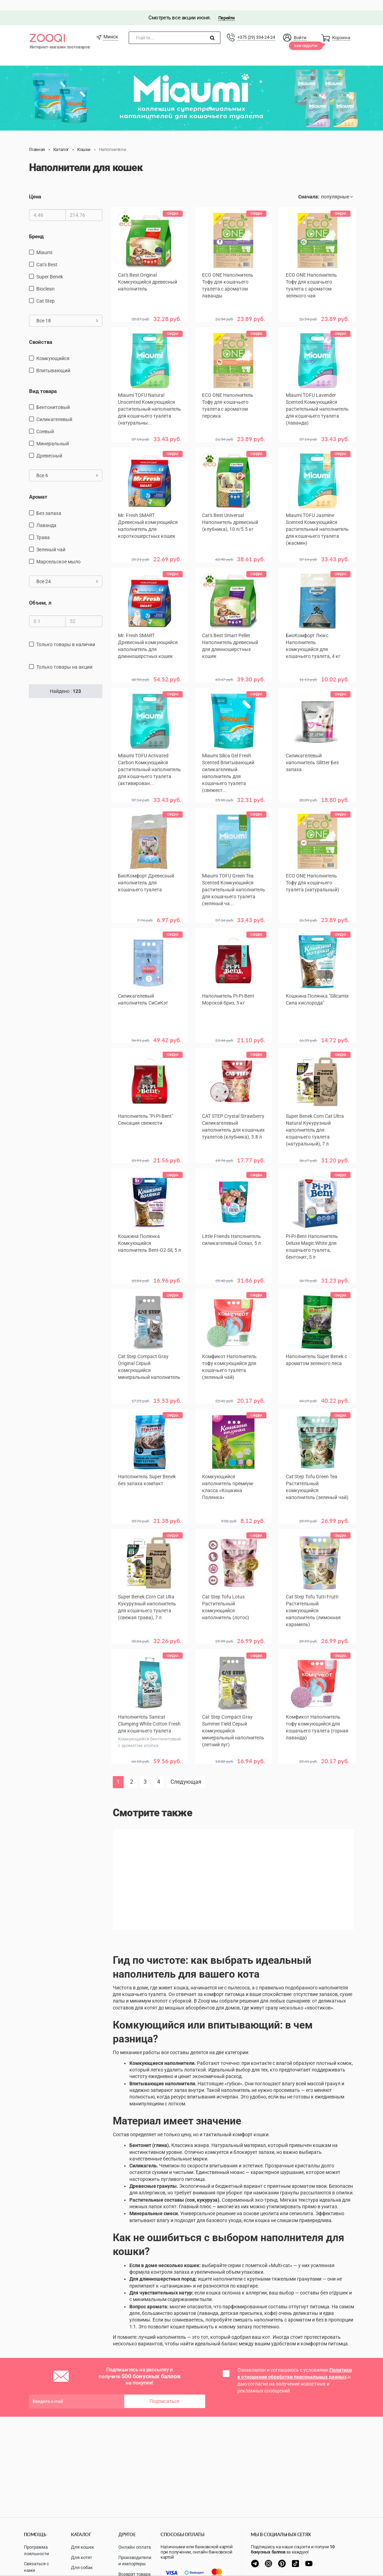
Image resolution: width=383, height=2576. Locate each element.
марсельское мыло (58, 551)
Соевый (45, 421)
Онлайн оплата (134, 2547)
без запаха (48, 503)
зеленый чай (50, 539)
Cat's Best (46, 254)
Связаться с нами (36, 2567)
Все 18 (67, 310)
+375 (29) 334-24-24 (256, 26)
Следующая (186, 1762)
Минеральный (52, 433)
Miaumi (44, 242)
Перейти (226, 7)
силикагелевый (54, 409)
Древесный (49, 445)
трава (43, 527)
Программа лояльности (36, 2550)
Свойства (40, 332)
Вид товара (43, 381)
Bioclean (45, 279)
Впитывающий (53, 360)
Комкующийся (53, 348)
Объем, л (40, 592)
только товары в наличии (65, 634)
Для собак (82, 2567)
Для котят (81, 2557)
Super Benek (49, 266)
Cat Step (45, 291)
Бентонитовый (53, 397)
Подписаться (164, 2382)
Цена (35, 186)
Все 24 (67, 571)
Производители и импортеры (135, 2561)
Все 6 (67, 465)
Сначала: (308, 186)
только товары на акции (64, 656)
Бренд (36, 226)
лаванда (46, 515)
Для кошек (82, 2547)
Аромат (38, 486)
